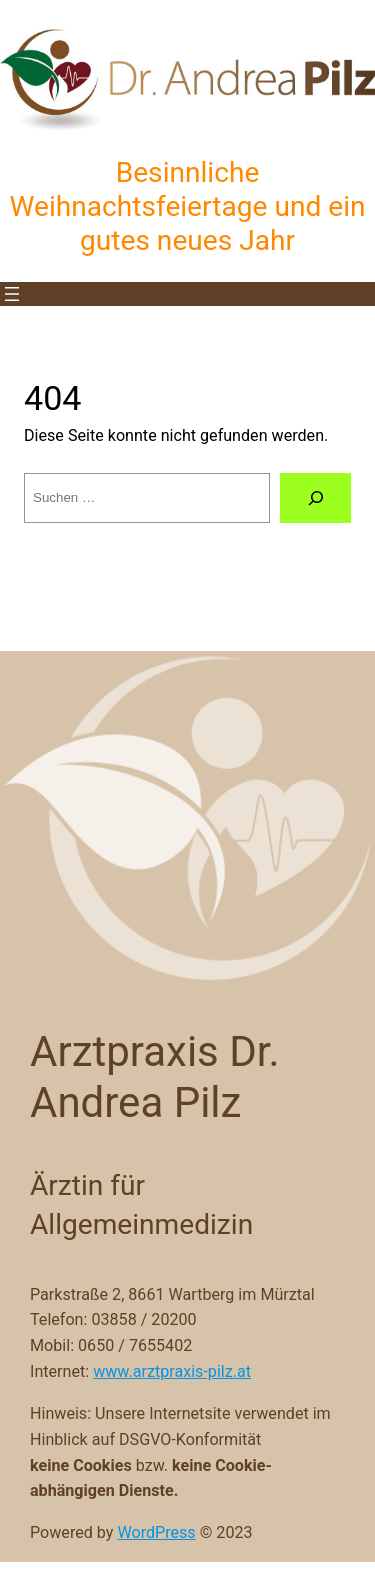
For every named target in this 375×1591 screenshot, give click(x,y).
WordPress (156, 1532)
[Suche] (315, 498)
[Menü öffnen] (12, 294)
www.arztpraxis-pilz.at (172, 1371)
